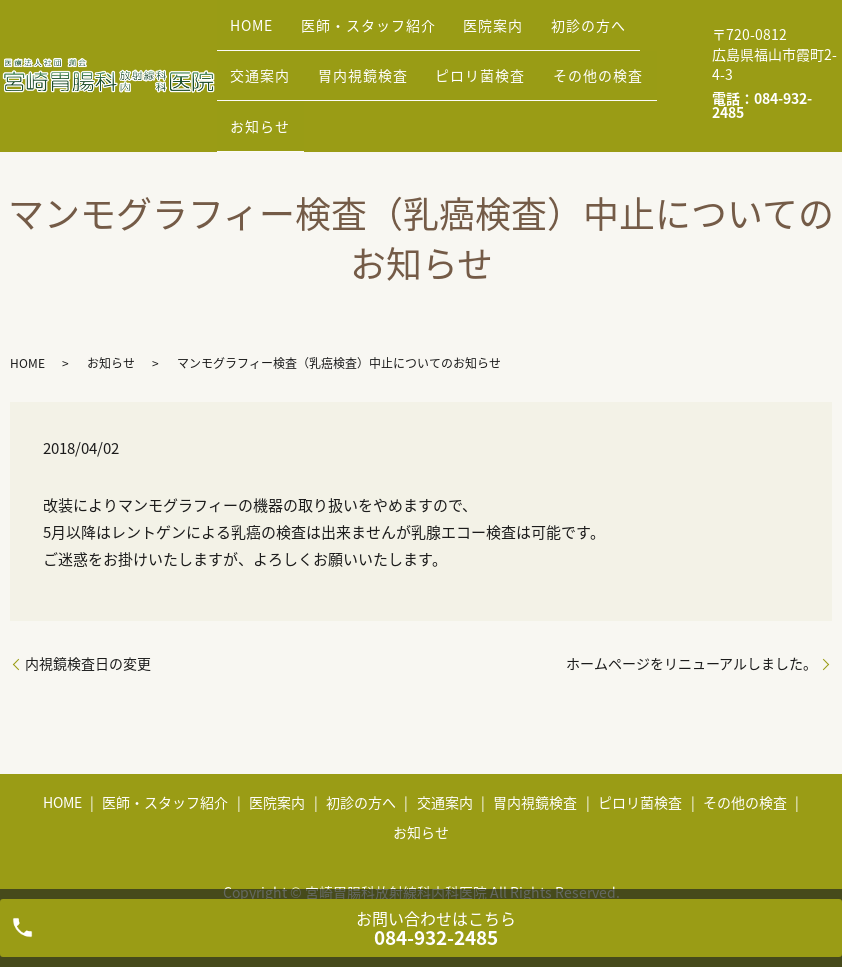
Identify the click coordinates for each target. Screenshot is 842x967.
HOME (245, 43)
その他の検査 (477, 74)
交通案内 (623, 43)
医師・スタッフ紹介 (348, 43)
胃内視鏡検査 (269, 74)
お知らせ (566, 74)
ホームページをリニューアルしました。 (691, 632)
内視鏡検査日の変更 (88, 632)
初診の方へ (541, 43)
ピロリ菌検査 (373, 74)
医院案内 (460, 43)
